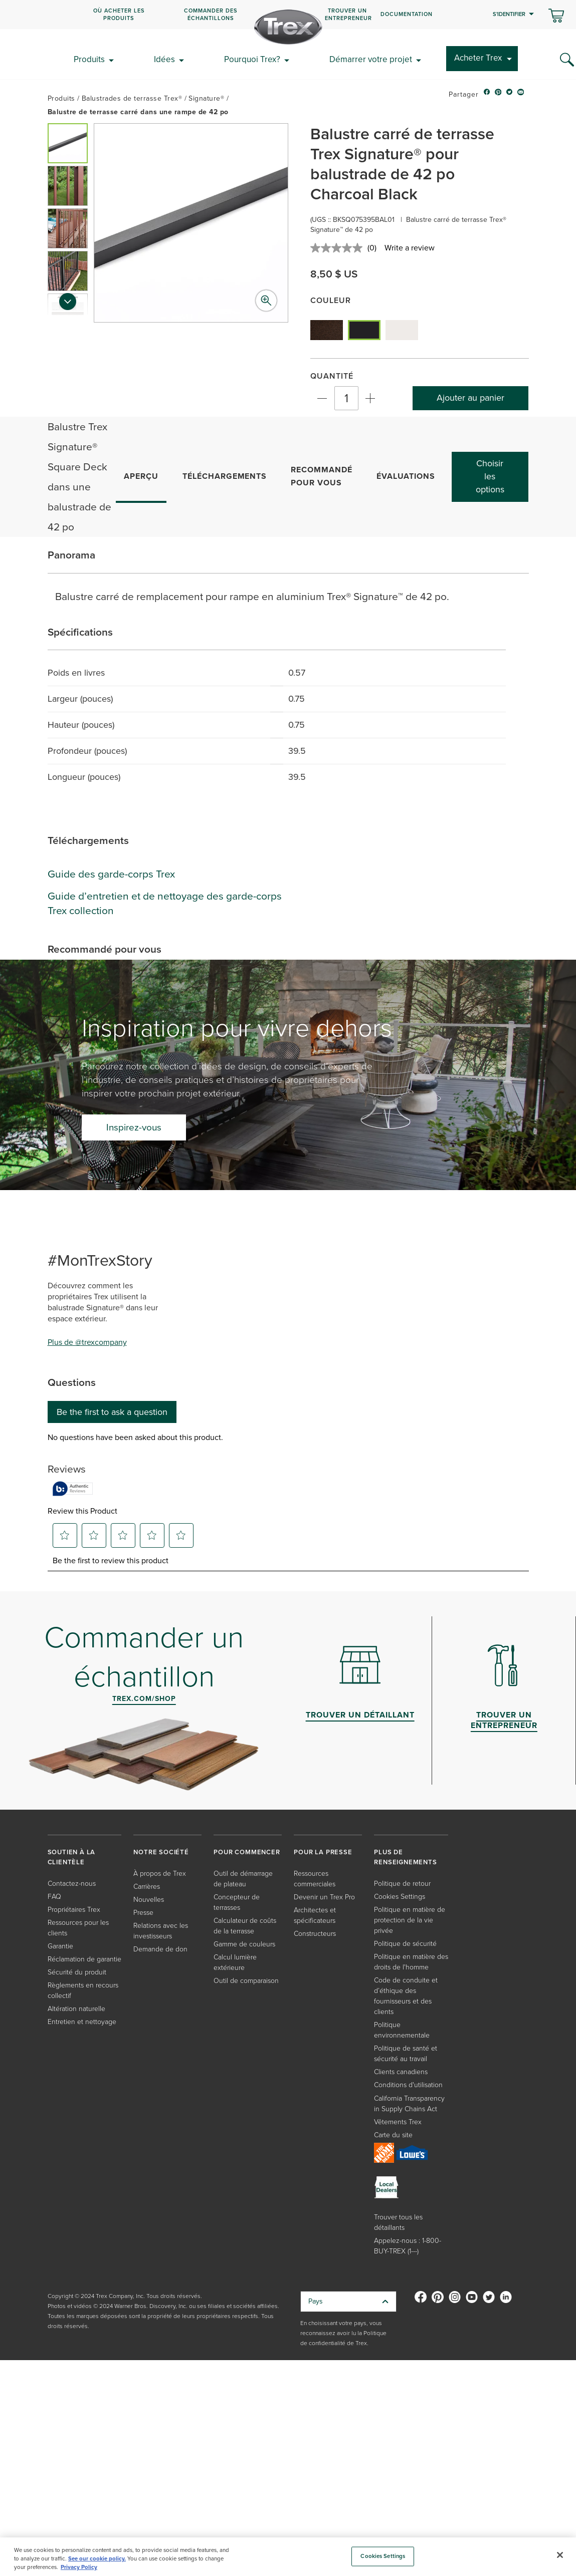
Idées (164, 59)
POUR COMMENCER (247, 1852)
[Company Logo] (288, 27)
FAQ (54, 1896)
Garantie (60, 1945)
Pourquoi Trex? (252, 59)
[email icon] (520, 95)
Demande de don (160, 1948)
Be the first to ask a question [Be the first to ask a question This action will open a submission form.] (112, 1411)
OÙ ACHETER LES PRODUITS (119, 14)
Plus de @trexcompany (87, 1342)
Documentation (406, 14)
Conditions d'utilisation (408, 2084)
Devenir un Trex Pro (324, 1896)
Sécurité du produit (77, 1971)
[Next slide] (68, 305)
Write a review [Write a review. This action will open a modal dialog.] (410, 247)
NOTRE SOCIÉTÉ (160, 1852)
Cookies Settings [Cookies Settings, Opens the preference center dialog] (382, 2556)
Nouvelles (148, 1899)
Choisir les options (490, 476)
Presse (143, 1912)
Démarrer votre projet (370, 59)
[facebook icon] (487, 95)
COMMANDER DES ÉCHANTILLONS (211, 14)
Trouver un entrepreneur (348, 14)
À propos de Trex (159, 1873)
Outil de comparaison (246, 1980)
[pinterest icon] (498, 95)
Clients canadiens (401, 2071)
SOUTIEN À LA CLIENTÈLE (72, 1857)
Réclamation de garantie (84, 1958)
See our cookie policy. (97, 2558)
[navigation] (288, 14)
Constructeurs (315, 1933)
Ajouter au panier (470, 397)
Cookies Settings (399, 1896)
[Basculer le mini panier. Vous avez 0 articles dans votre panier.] (556, 16)
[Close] (560, 2555)
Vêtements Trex (398, 2121)
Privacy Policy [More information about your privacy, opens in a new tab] (79, 2567)
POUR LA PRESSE (323, 1852)
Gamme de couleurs (244, 1943)
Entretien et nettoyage (82, 2021)
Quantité (331, 376)
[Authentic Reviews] (73, 1488)
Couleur (330, 300)
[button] (68, 143)
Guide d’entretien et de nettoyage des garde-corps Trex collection (165, 903)
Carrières (146, 1886)
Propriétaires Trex (74, 1909)
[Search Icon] (567, 60)
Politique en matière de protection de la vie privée (409, 1919)
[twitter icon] (509, 95)
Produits (89, 59)
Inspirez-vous (133, 1127)
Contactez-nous (72, 1883)
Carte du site (393, 2134)
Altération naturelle (76, 2008)
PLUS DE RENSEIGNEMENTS (405, 1857)
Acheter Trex (478, 58)
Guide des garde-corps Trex (111, 874)
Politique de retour (402, 1883)
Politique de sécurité (405, 1943)
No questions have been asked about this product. (135, 1437)
